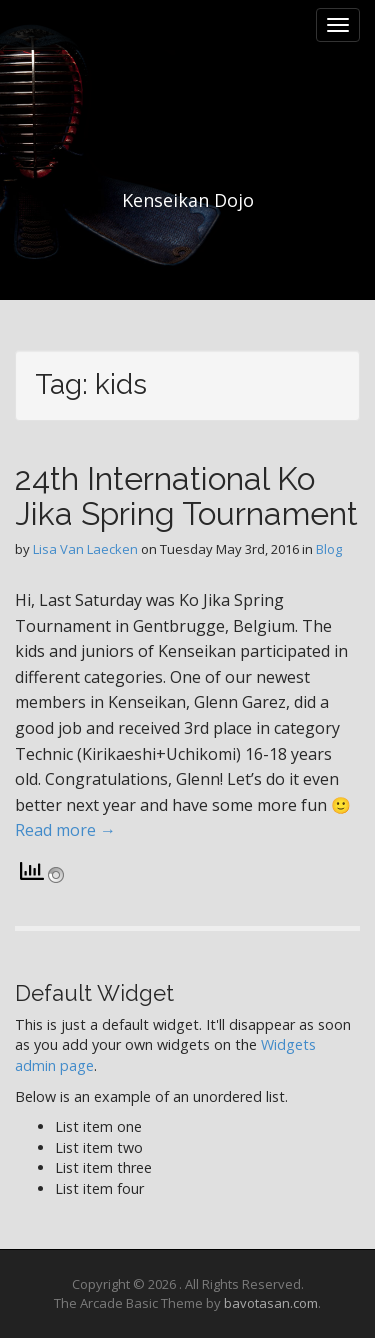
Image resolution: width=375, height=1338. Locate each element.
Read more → (65, 830)
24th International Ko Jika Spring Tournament (186, 496)
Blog (329, 549)
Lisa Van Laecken (85, 549)
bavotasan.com (271, 1303)
